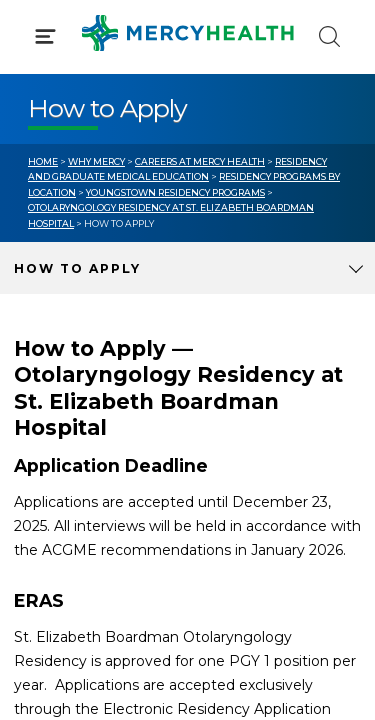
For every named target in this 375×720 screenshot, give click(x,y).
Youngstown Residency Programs (175, 192)
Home (43, 161)
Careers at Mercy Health (200, 161)
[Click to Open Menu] (45, 36)
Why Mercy (96, 161)
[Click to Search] (329, 36)
